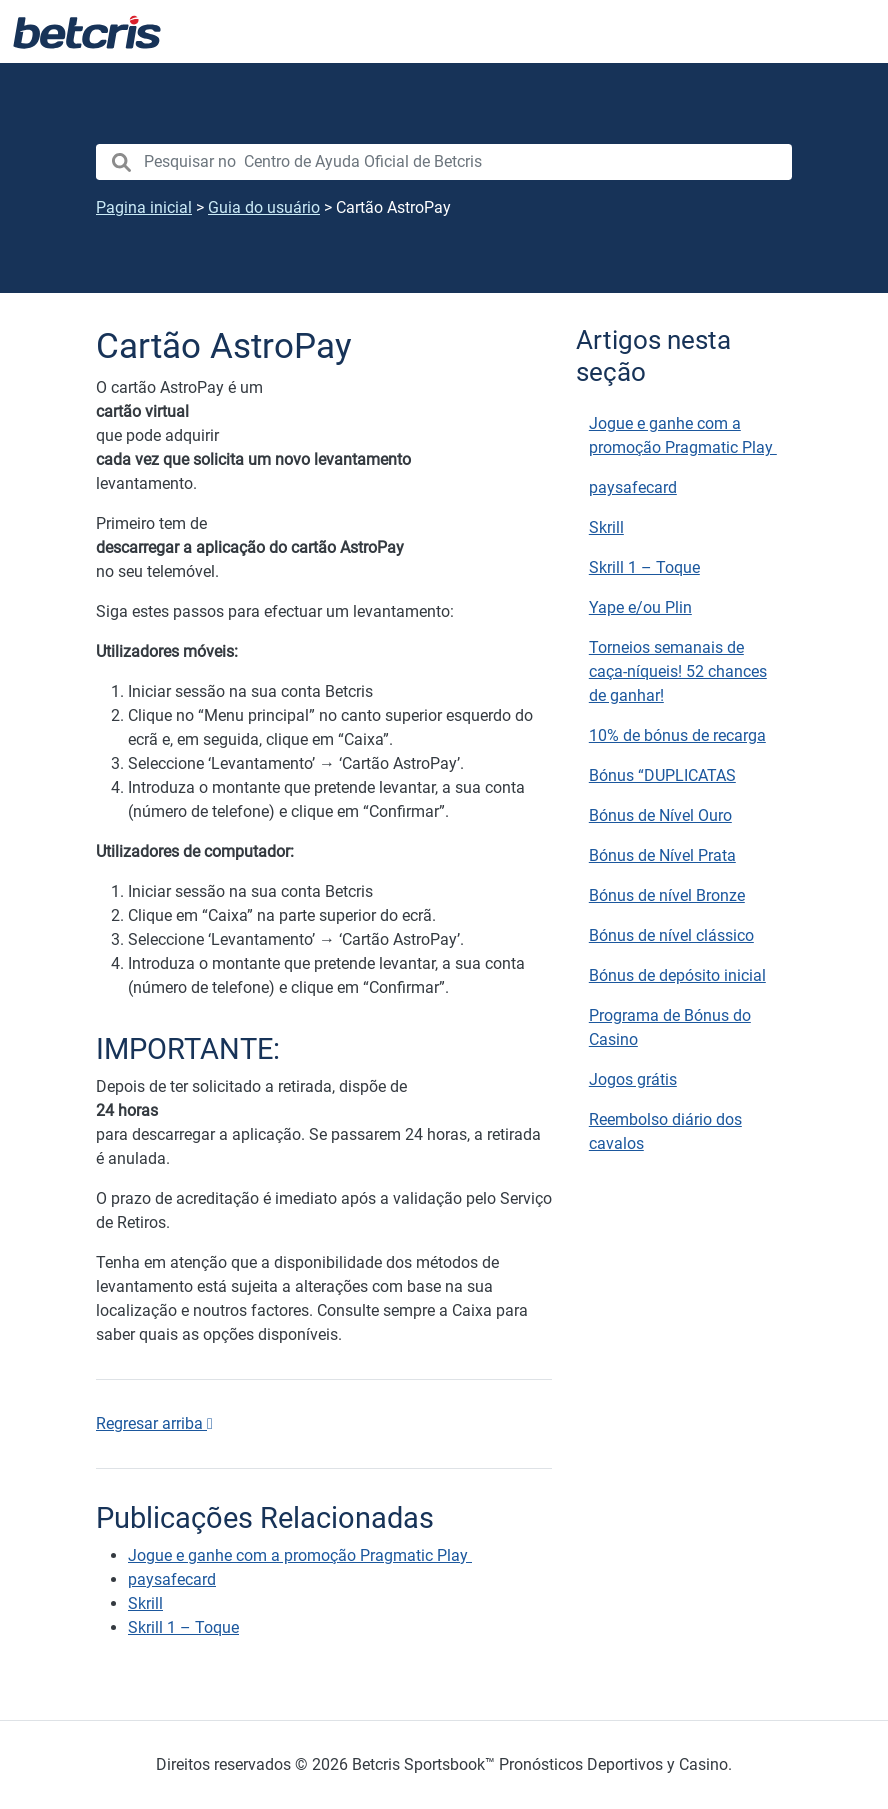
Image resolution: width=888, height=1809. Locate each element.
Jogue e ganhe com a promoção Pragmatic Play (683, 435)
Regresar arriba (154, 1423)
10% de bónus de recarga (677, 735)
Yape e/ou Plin (640, 607)
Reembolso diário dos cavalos (665, 1131)
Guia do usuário (264, 207)
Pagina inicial (144, 207)
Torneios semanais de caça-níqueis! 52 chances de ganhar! (678, 671)
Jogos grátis (633, 1079)
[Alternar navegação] (848, 32)
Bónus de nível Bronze (667, 895)
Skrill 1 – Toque (644, 567)
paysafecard (633, 487)
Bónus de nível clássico (671, 935)
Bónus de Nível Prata (662, 855)
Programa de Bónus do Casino (670, 1027)
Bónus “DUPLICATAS (662, 775)
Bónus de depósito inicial (677, 975)
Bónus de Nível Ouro (660, 815)
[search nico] (444, 162)
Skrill (606, 527)
